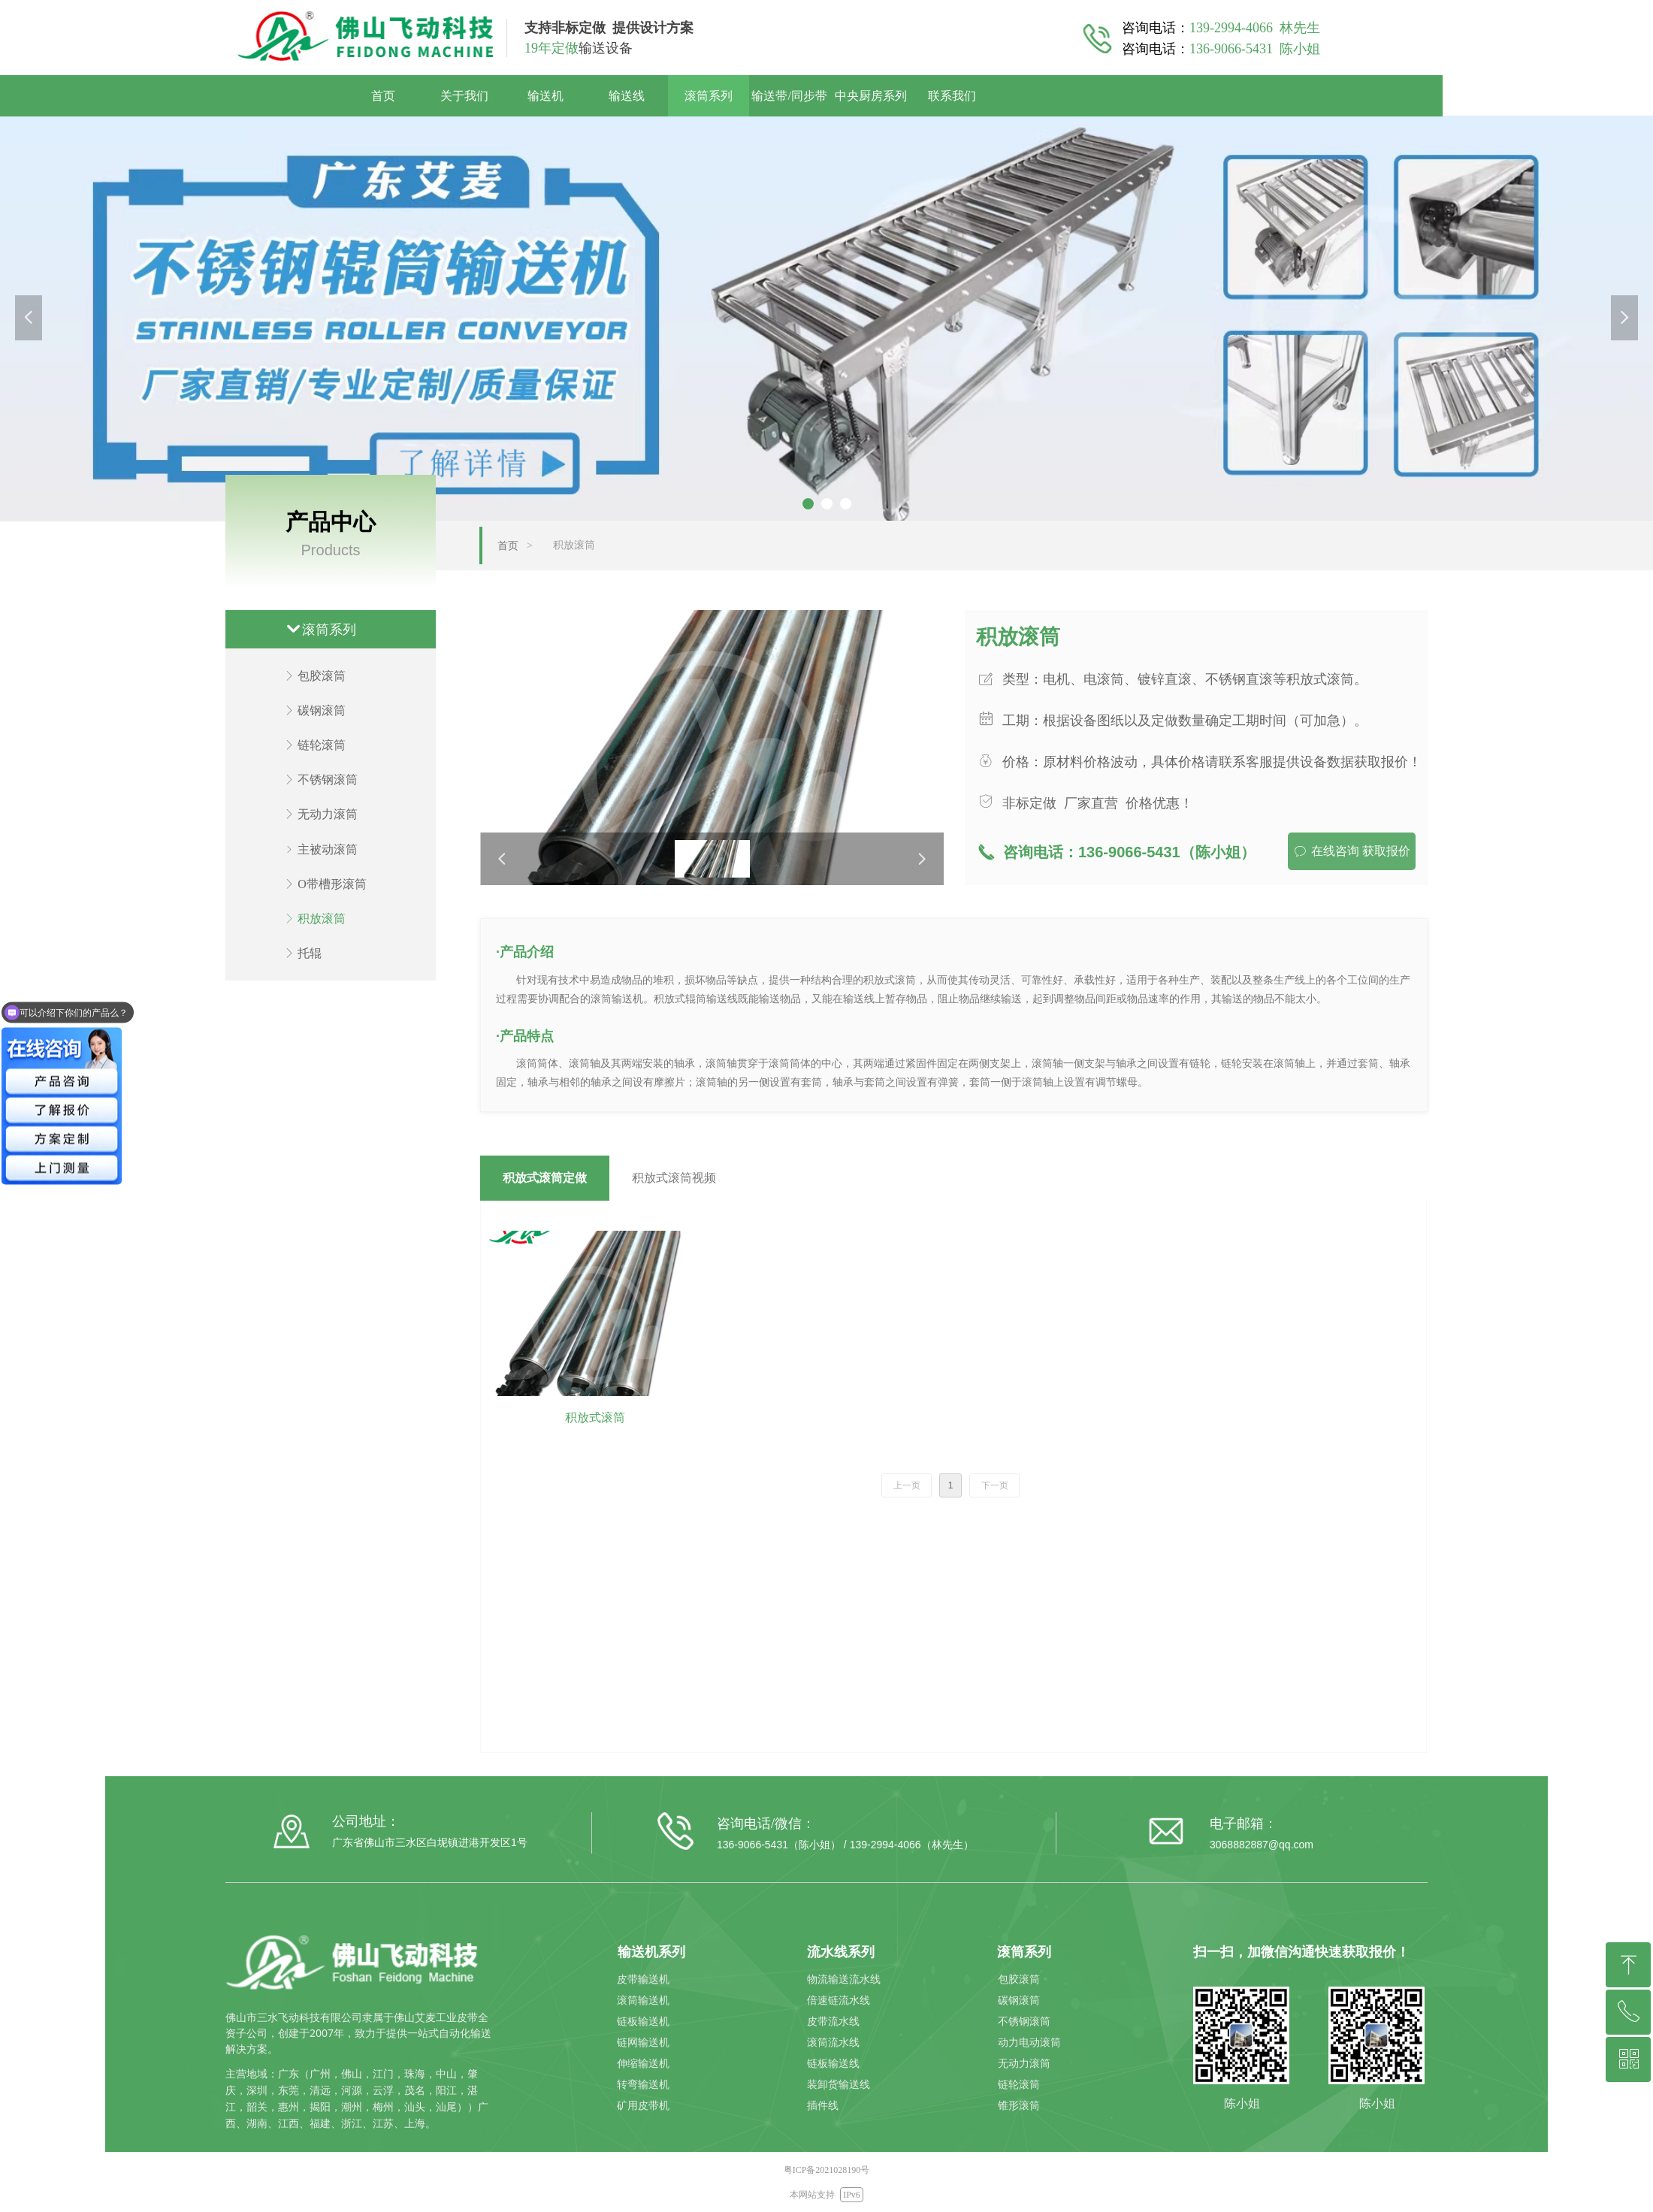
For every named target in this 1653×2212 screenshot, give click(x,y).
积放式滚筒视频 (674, 1177)
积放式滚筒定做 (545, 1177)
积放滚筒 (574, 545)
